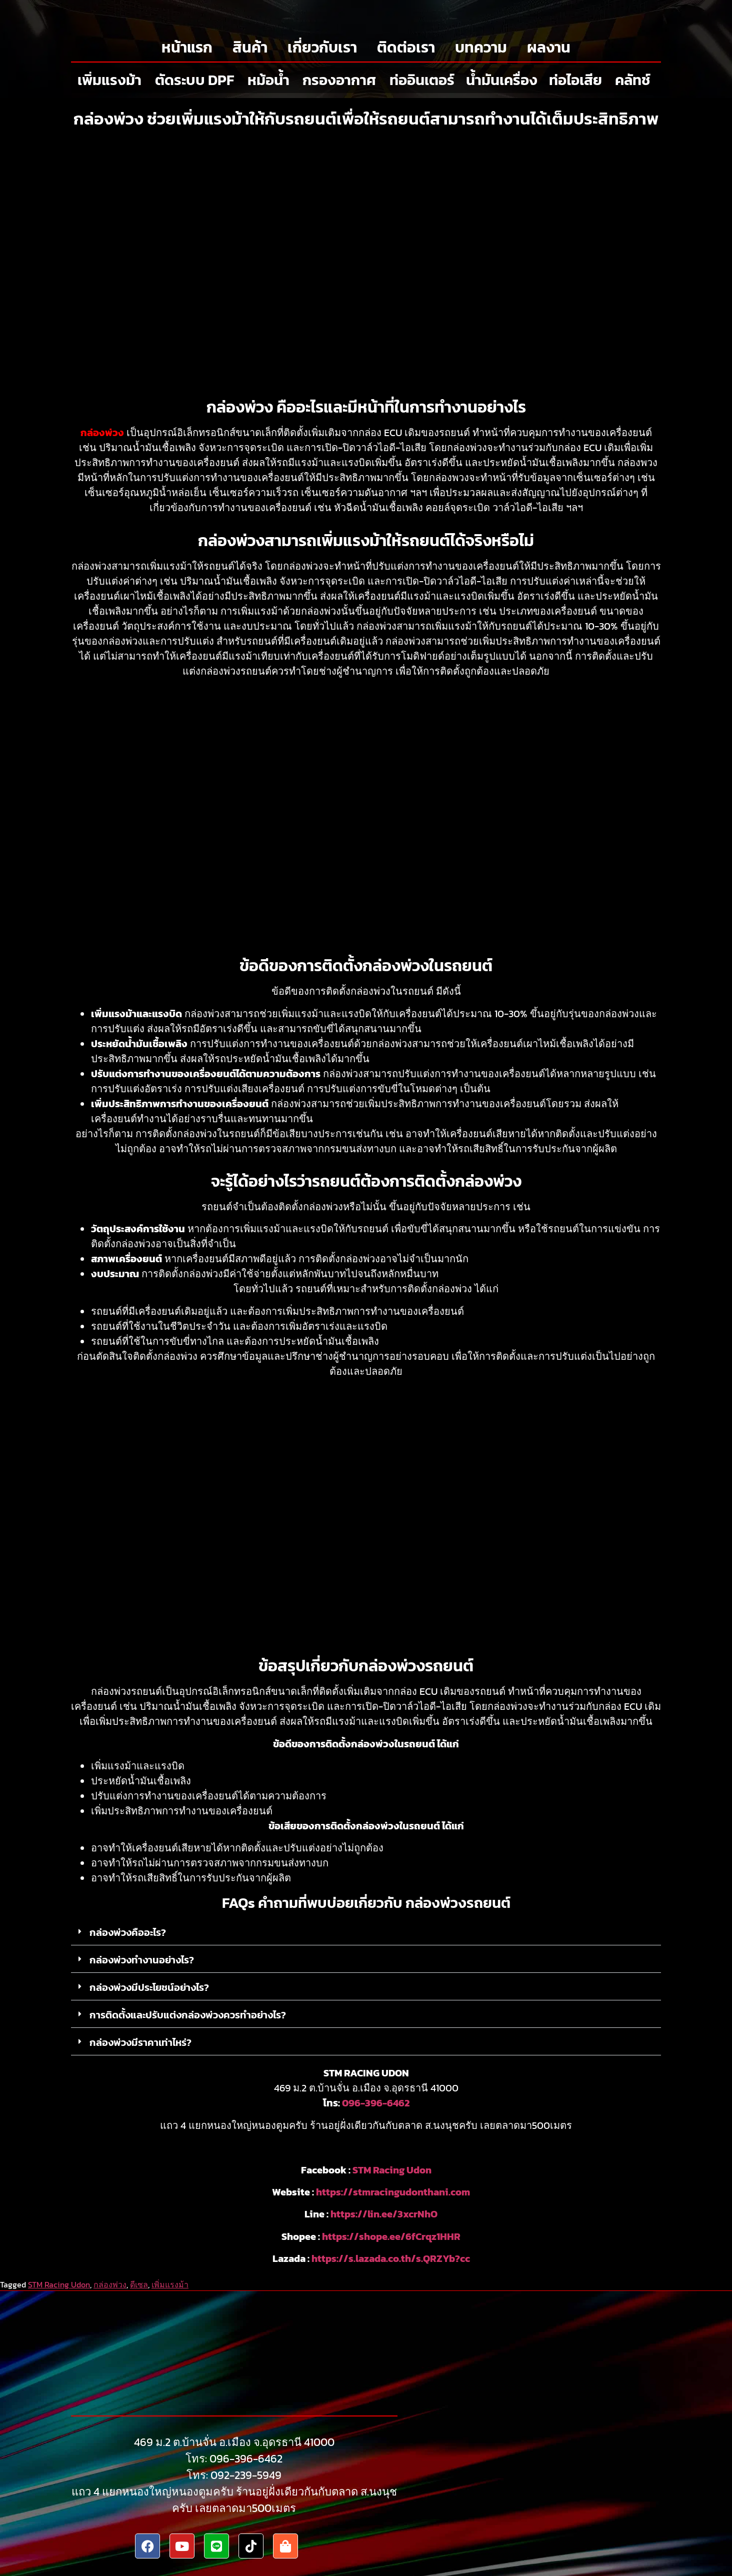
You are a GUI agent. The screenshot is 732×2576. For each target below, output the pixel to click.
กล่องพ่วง (110, 2284)
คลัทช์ (632, 80)
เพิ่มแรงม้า (110, 80)
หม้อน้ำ (269, 80)
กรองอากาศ (339, 80)
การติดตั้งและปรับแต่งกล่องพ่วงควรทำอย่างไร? (188, 2014)
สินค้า (250, 47)
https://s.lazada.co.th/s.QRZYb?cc (391, 2258)
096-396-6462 (376, 2102)
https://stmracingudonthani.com (393, 2191)
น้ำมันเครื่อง (502, 80)
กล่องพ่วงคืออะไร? (128, 1932)
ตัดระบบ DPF (194, 80)
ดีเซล (139, 2284)
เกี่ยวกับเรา (322, 47)
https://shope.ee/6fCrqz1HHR (391, 2236)
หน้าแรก (187, 47)
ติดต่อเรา (406, 47)
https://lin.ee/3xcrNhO (384, 2213)
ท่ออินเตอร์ (422, 80)
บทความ (481, 47)
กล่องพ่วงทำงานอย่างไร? (142, 1959)
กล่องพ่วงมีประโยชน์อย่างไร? (149, 1987)
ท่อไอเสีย (575, 80)
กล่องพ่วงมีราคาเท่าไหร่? (141, 2042)
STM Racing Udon (392, 2169)
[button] (366, 1932)
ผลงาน (548, 47)
